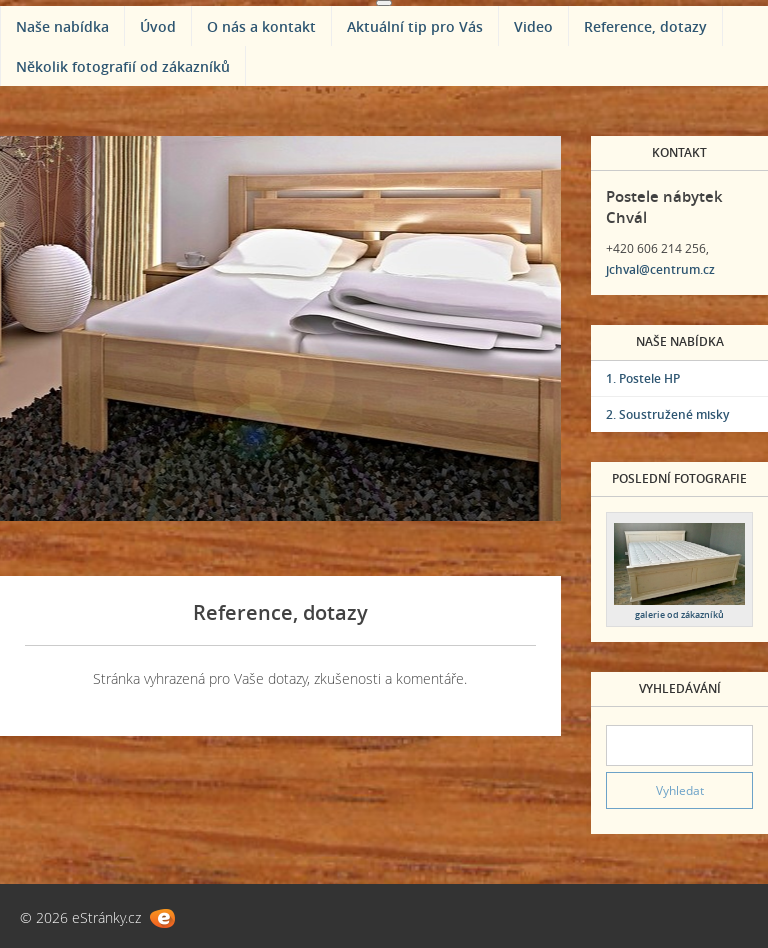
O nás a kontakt (261, 26)
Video (533, 26)
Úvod (158, 26)
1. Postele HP (643, 378)
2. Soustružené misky (667, 414)
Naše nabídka (62, 26)
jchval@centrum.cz (660, 269)
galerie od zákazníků (679, 614)
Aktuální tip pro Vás (415, 26)
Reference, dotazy (645, 26)
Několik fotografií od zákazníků (123, 66)
